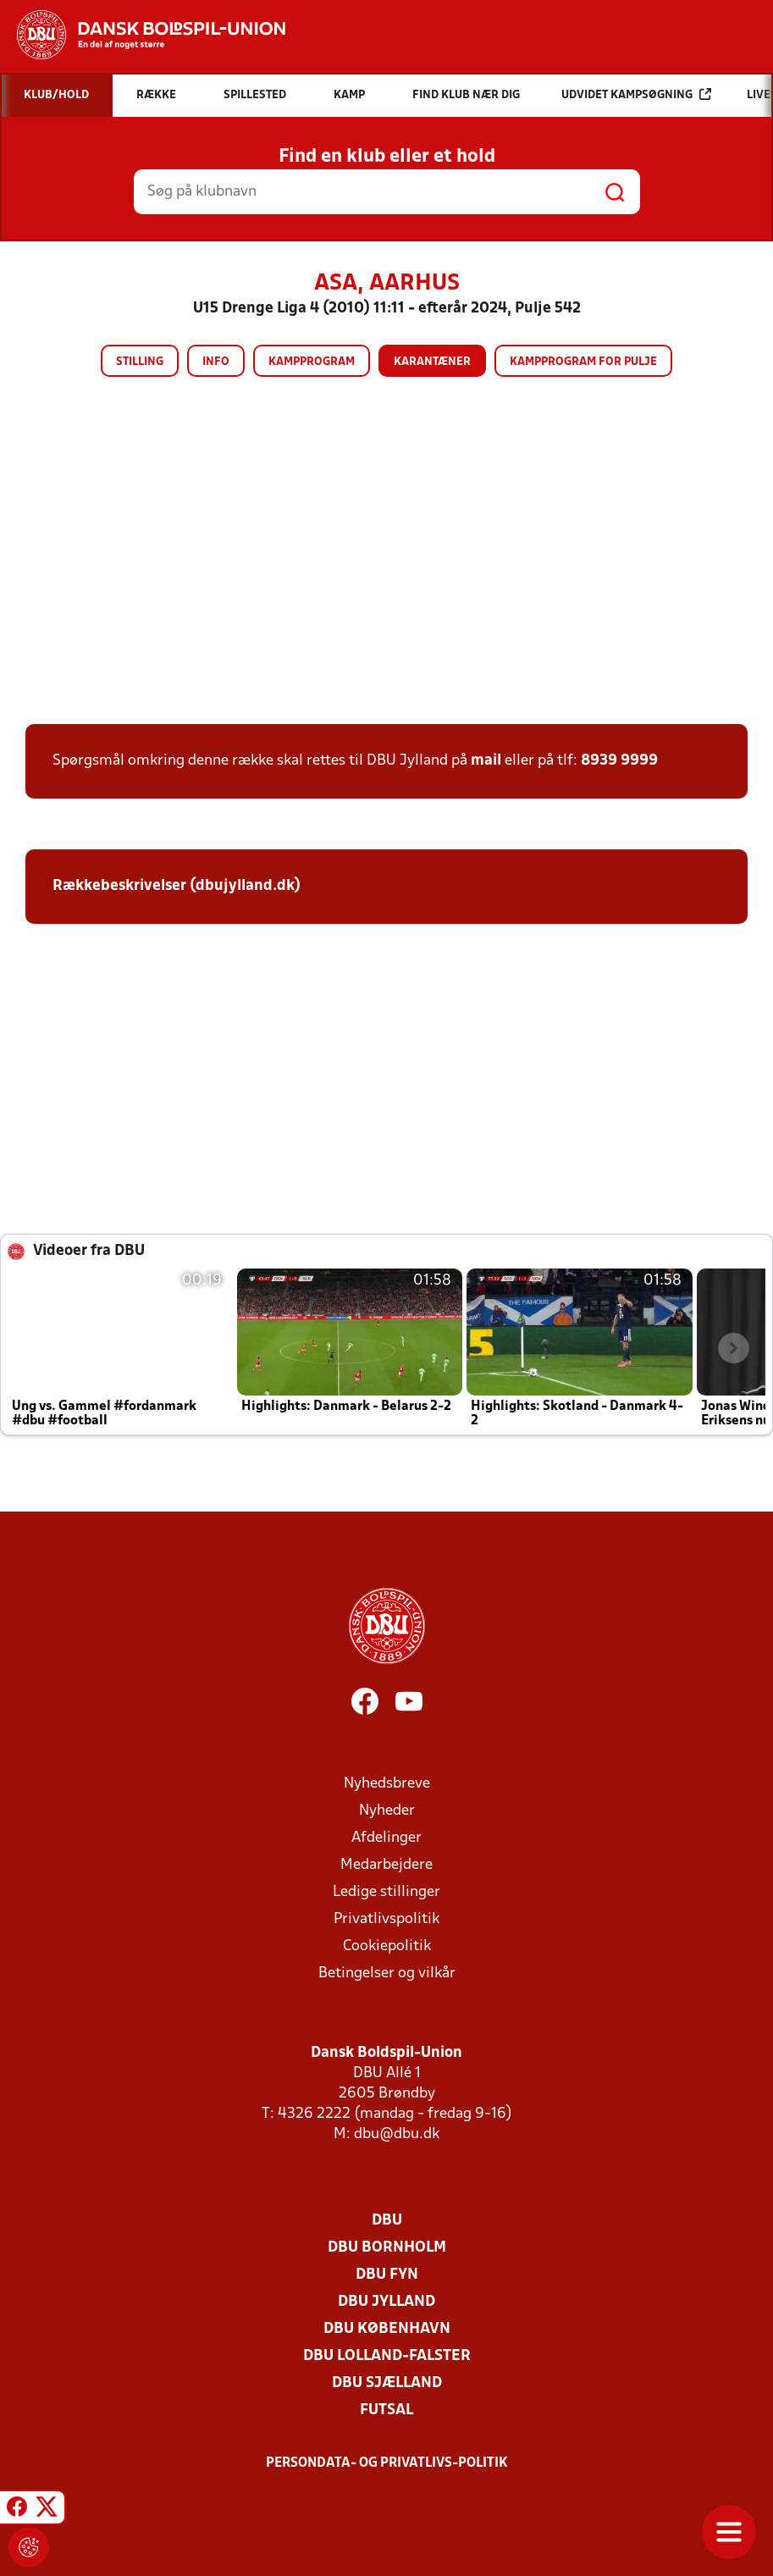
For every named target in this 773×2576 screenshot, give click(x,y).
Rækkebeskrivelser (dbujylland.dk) (176, 886)
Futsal (386, 2410)
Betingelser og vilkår (387, 1973)
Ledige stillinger (386, 1892)
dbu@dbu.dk (396, 2134)
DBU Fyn (387, 2275)
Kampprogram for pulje (583, 362)
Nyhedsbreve (387, 1784)
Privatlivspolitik (386, 1919)
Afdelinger (386, 1838)
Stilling (139, 362)
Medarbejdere (386, 1865)
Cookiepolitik (387, 1946)
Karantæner (432, 362)
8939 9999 (619, 761)
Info (215, 362)
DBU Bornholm (387, 2248)
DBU (387, 2221)
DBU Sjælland (387, 2383)
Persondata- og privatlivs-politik (387, 2463)
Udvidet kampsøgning (636, 94)
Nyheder (387, 1811)
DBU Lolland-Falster (387, 2356)
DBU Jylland (386, 2302)
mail (486, 761)
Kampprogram (311, 362)
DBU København (386, 2329)
